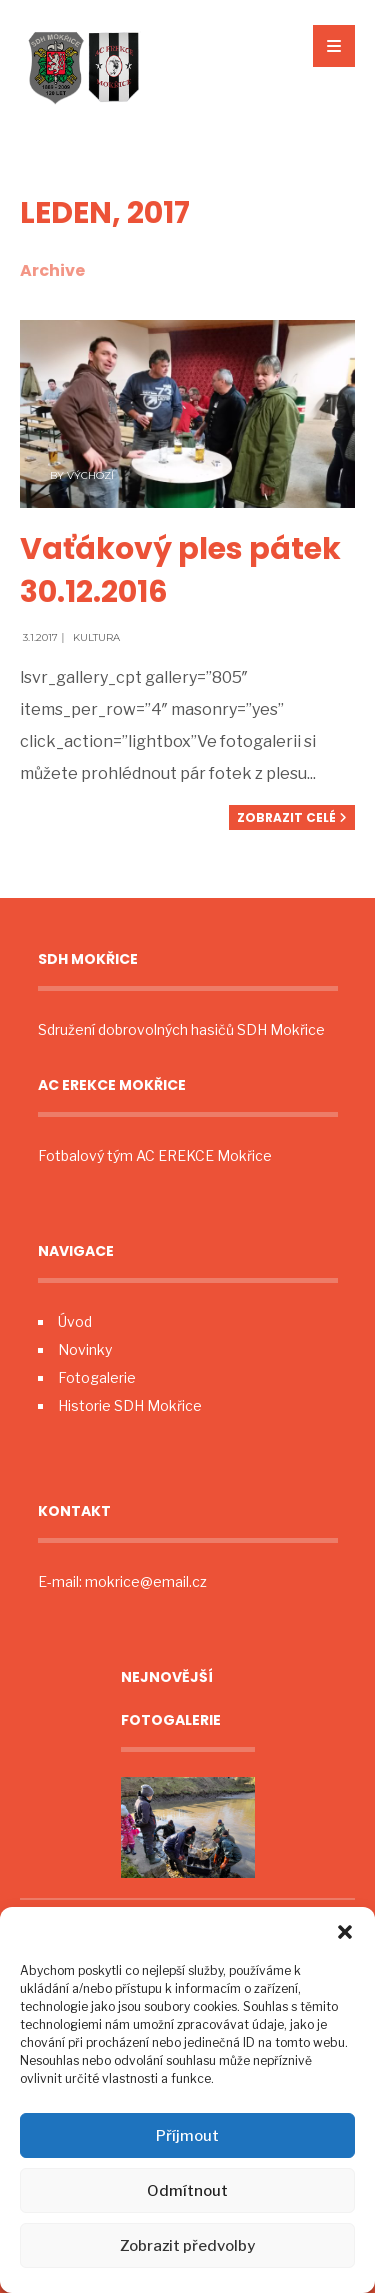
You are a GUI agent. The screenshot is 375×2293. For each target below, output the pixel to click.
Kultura (96, 637)
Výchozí (90, 475)
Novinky (85, 1349)
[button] (345, 1932)
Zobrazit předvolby (187, 2246)
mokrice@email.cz (146, 1581)
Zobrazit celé (292, 817)
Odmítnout (187, 2191)
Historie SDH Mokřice (130, 1405)
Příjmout (187, 2136)
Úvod (75, 1321)
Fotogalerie (97, 1377)
